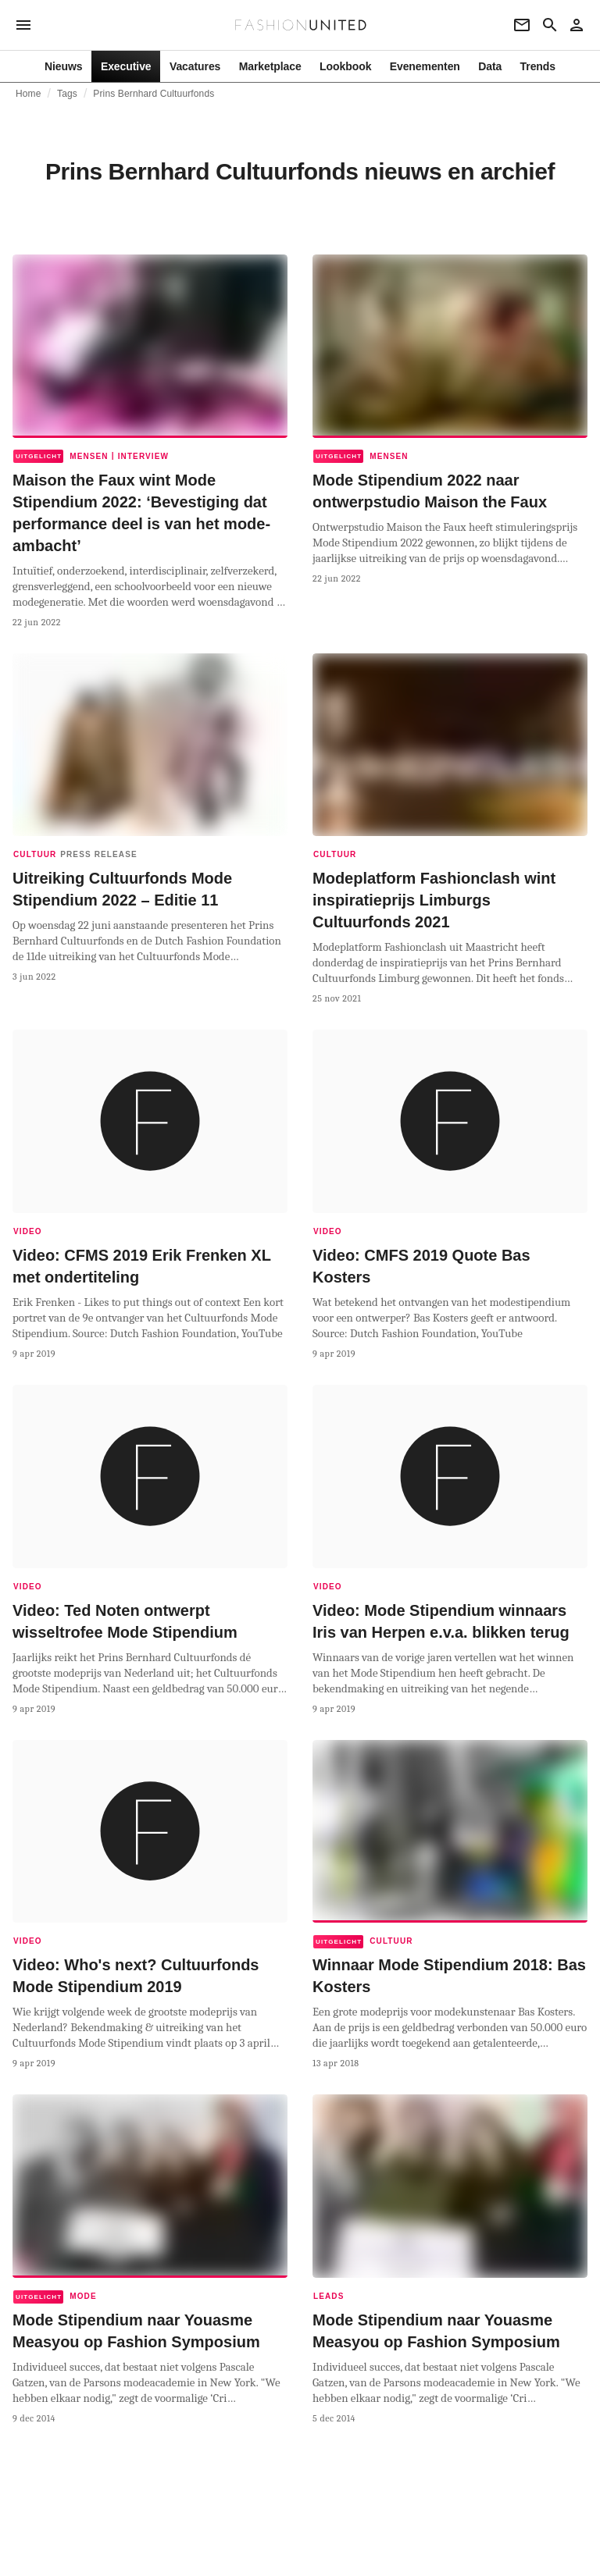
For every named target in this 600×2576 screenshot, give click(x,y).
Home (28, 93)
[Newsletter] (522, 25)
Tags (67, 93)
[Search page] (550, 25)
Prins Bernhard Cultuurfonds (153, 93)
